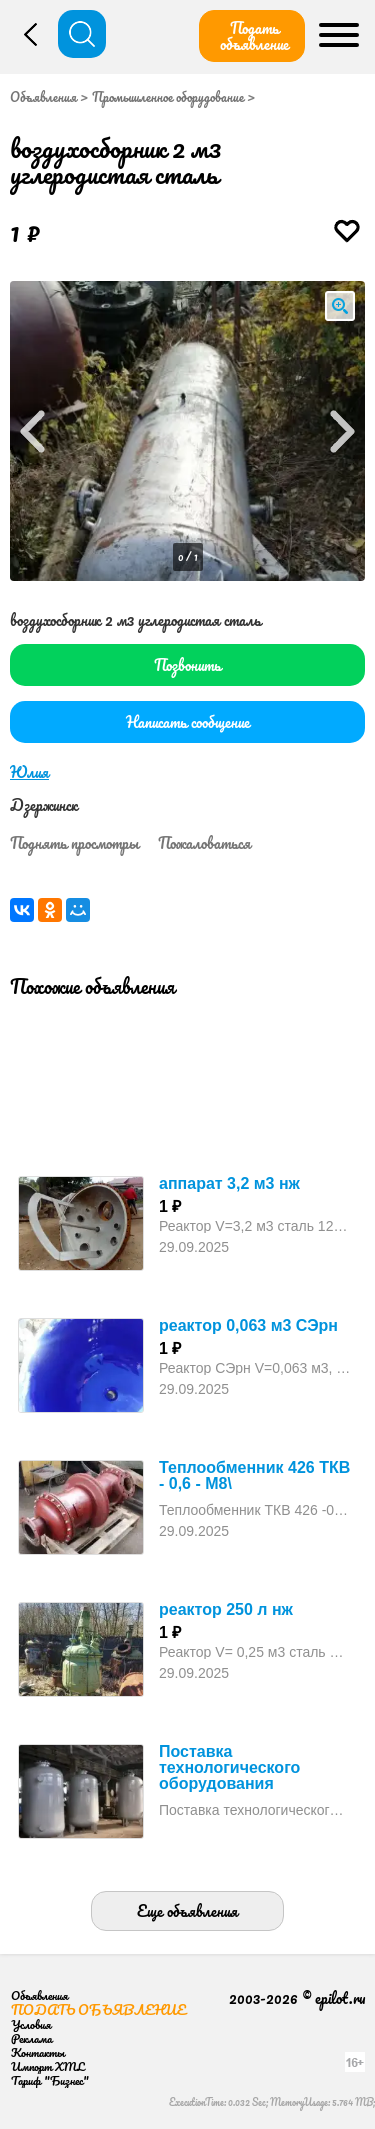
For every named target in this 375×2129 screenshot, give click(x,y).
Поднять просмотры (74, 843)
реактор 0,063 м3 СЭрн (248, 1325)
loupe (340, 306)
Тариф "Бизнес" (50, 2080)
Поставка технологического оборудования (229, 1767)
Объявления (43, 97)
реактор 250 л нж (226, 1609)
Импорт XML (47, 2066)
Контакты (38, 2052)
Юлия (29, 772)
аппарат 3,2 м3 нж (229, 1183)
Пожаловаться (204, 843)
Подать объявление (254, 36)
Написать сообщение (188, 722)
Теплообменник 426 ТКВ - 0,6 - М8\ (254, 1475)
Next (342, 431)
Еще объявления (187, 1911)
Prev (32, 431)
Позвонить (187, 665)
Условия (31, 2024)
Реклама (31, 2038)
